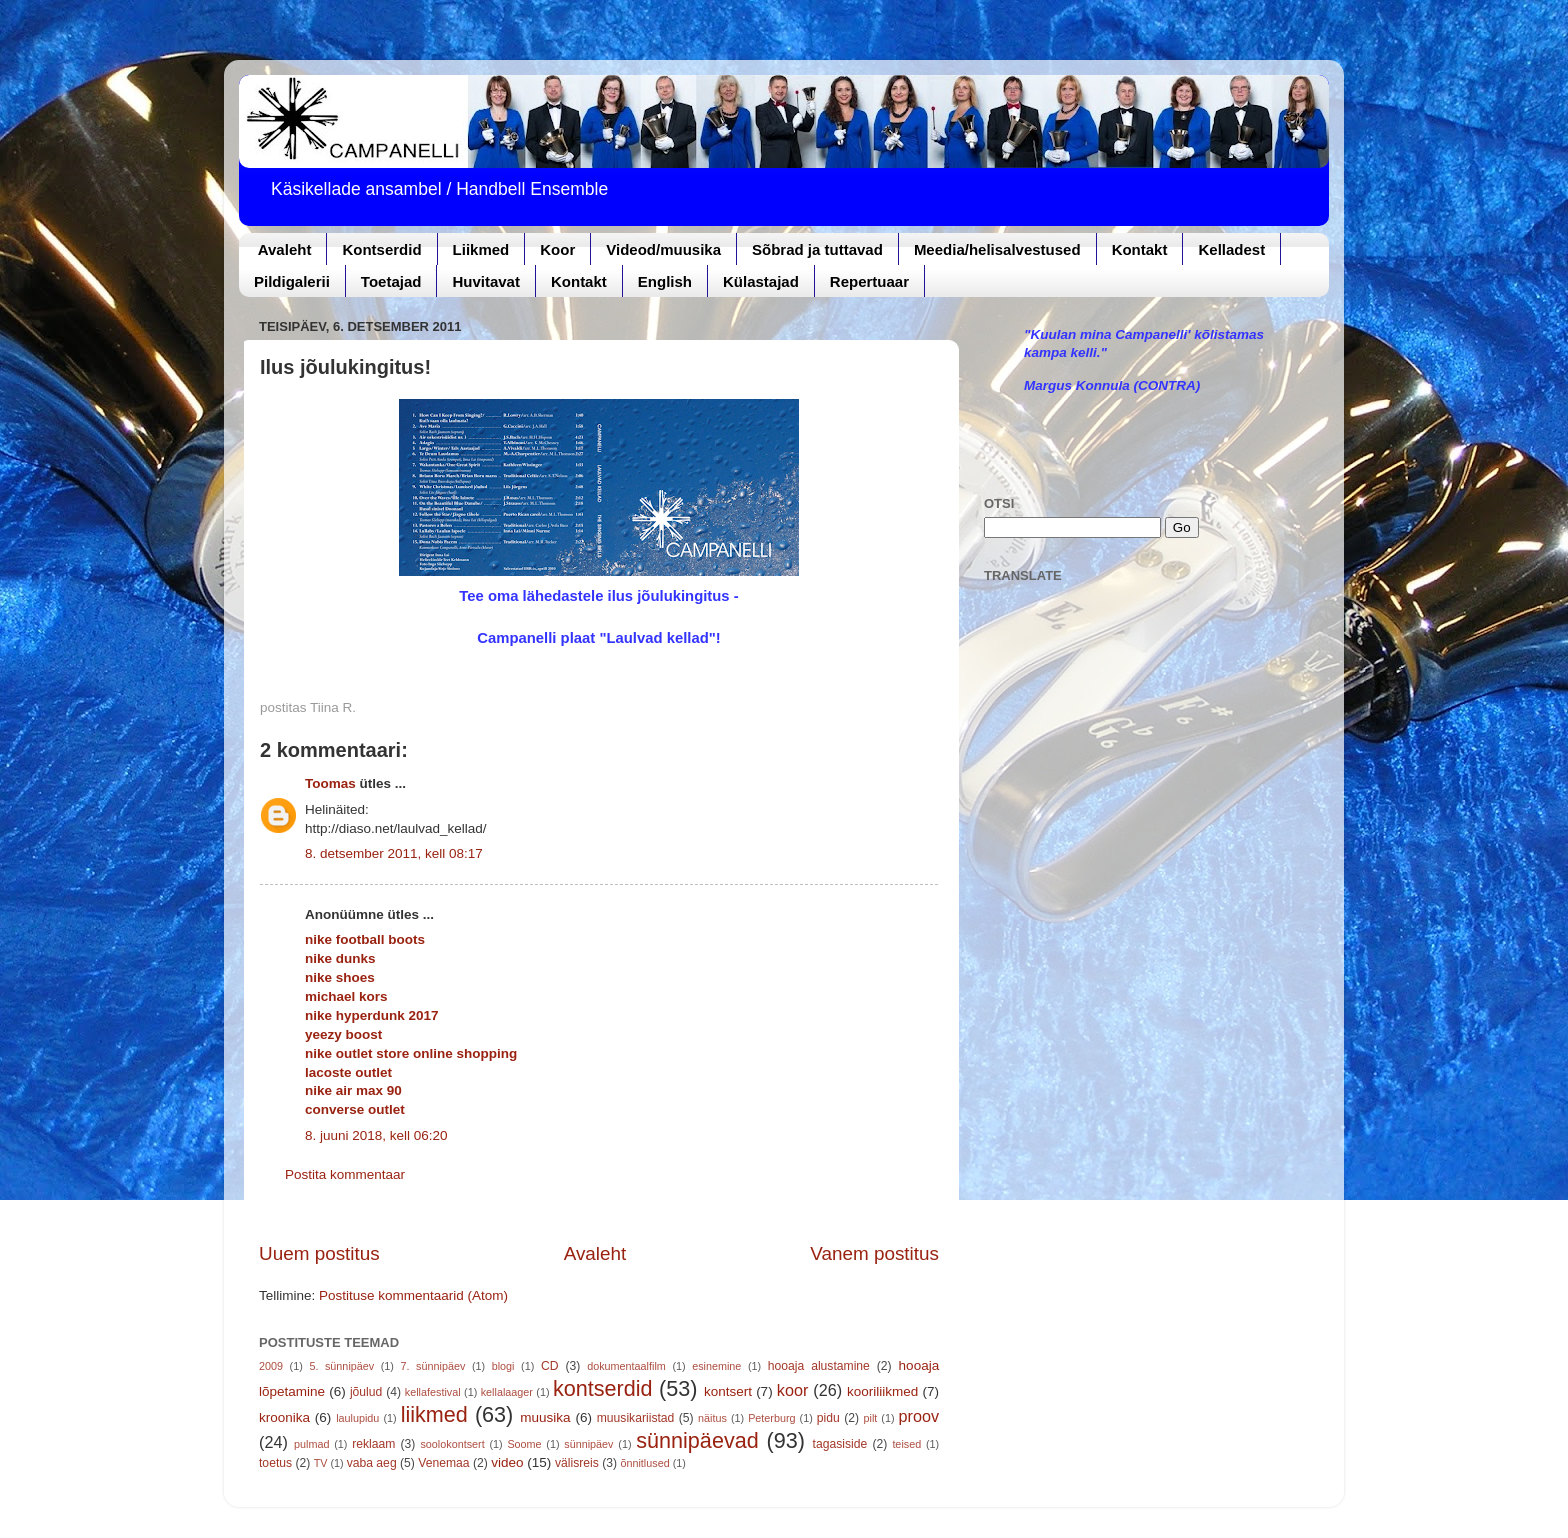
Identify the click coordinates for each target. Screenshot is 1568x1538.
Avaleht (285, 249)
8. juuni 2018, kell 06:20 (376, 1135)
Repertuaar (869, 281)
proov (919, 1416)
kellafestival (433, 1392)
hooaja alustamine (819, 1366)
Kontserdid (381, 249)
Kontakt (1140, 249)
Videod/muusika (663, 249)
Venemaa (443, 1463)
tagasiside (840, 1444)
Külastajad (761, 281)
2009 (271, 1366)
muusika (545, 1417)
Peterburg (771, 1418)
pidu (828, 1418)
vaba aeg (372, 1463)
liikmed (434, 1414)
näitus (712, 1418)
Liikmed (481, 249)
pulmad (311, 1444)
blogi (503, 1366)
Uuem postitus (319, 1253)
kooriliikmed (882, 1391)
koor (793, 1390)
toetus (275, 1463)
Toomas (330, 783)
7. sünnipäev (433, 1366)
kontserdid (603, 1388)
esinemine (716, 1366)
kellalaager (507, 1392)
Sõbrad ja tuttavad (817, 249)
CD (550, 1366)
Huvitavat (486, 281)
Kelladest (1231, 249)
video (507, 1462)
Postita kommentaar (345, 1174)
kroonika (284, 1417)
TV (321, 1463)
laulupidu (357, 1418)
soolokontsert (452, 1444)
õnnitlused (644, 1463)
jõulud (366, 1392)
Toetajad (391, 281)
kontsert (728, 1391)
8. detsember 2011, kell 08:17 (394, 853)
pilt (871, 1418)
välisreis (577, 1463)
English (665, 281)
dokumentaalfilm (626, 1366)
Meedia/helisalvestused (997, 249)
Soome (524, 1444)
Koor (557, 249)
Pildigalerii (292, 281)
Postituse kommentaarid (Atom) (413, 1295)
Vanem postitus (874, 1253)
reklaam (373, 1444)
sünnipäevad (697, 1440)
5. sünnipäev (341, 1366)
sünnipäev (588, 1444)
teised (906, 1444)
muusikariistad (636, 1418)
